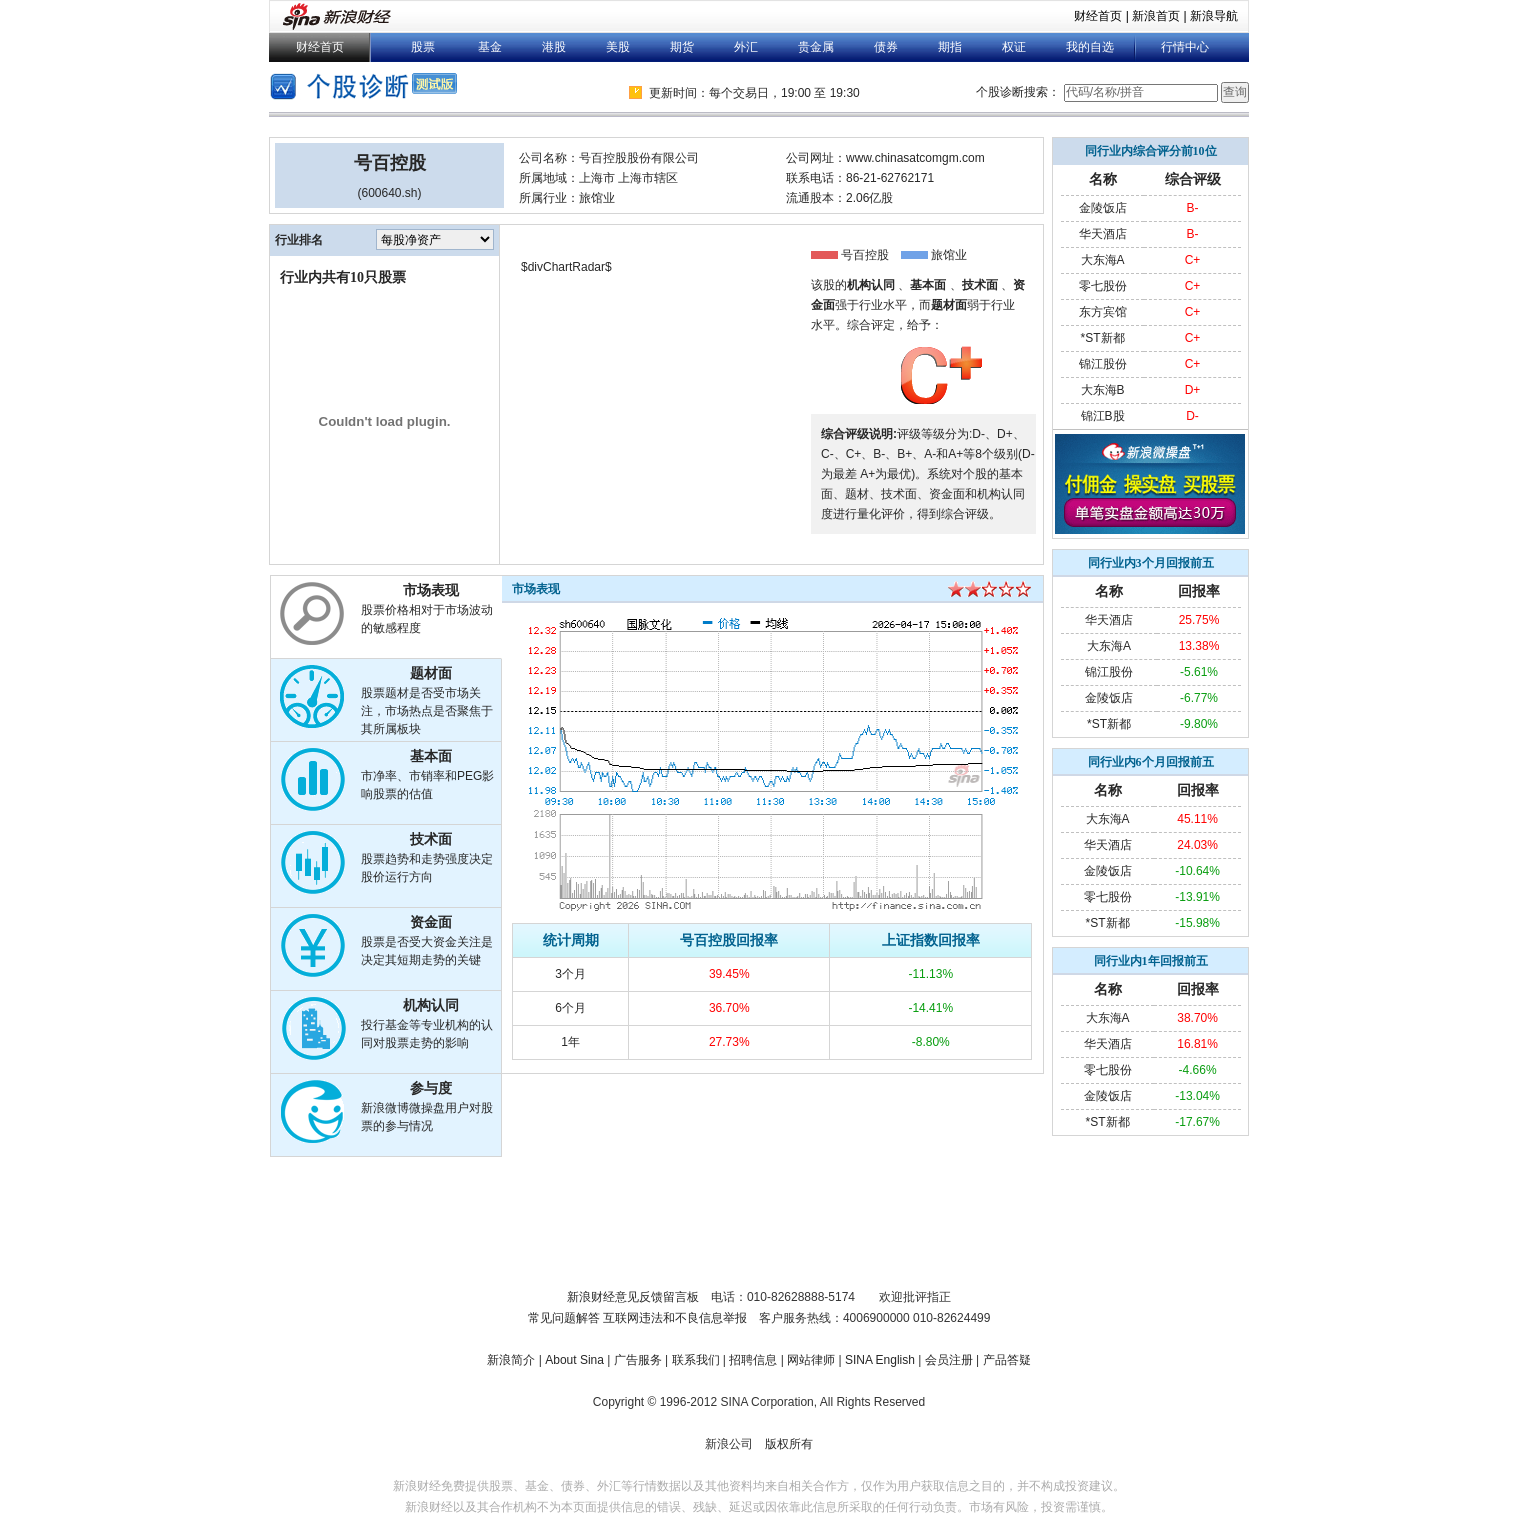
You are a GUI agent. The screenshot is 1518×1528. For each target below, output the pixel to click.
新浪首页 (1156, 16)
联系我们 (696, 1360)
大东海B (1103, 390)
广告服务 (638, 1360)
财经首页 (1098, 16)
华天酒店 (1103, 234)
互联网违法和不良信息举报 (675, 1318)
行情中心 (1185, 47)
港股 (554, 47)
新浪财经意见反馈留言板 (633, 1297)
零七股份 (1103, 286)
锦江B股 (1103, 416)
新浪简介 (511, 1360)
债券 (886, 47)
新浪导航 (1214, 16)
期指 (950, 47)
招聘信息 (753, 1360)
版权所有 (789, 1444)
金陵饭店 (1103, 208)
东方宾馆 (1103, 312)
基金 (490, 47)
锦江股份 (1103, 364)
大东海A (1103, 260)
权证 (1014, 47)
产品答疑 (1007, 1360)
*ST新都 (1103, 338)
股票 (423, 47)
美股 (618, 47)
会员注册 (949, 1360)
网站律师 (811, 1360)
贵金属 (816, 47)
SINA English (880, 1360)
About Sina (574, 1360)
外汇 (746, 47)
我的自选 (1090, 47)
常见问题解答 (564, 1318)
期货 (682, 47)
